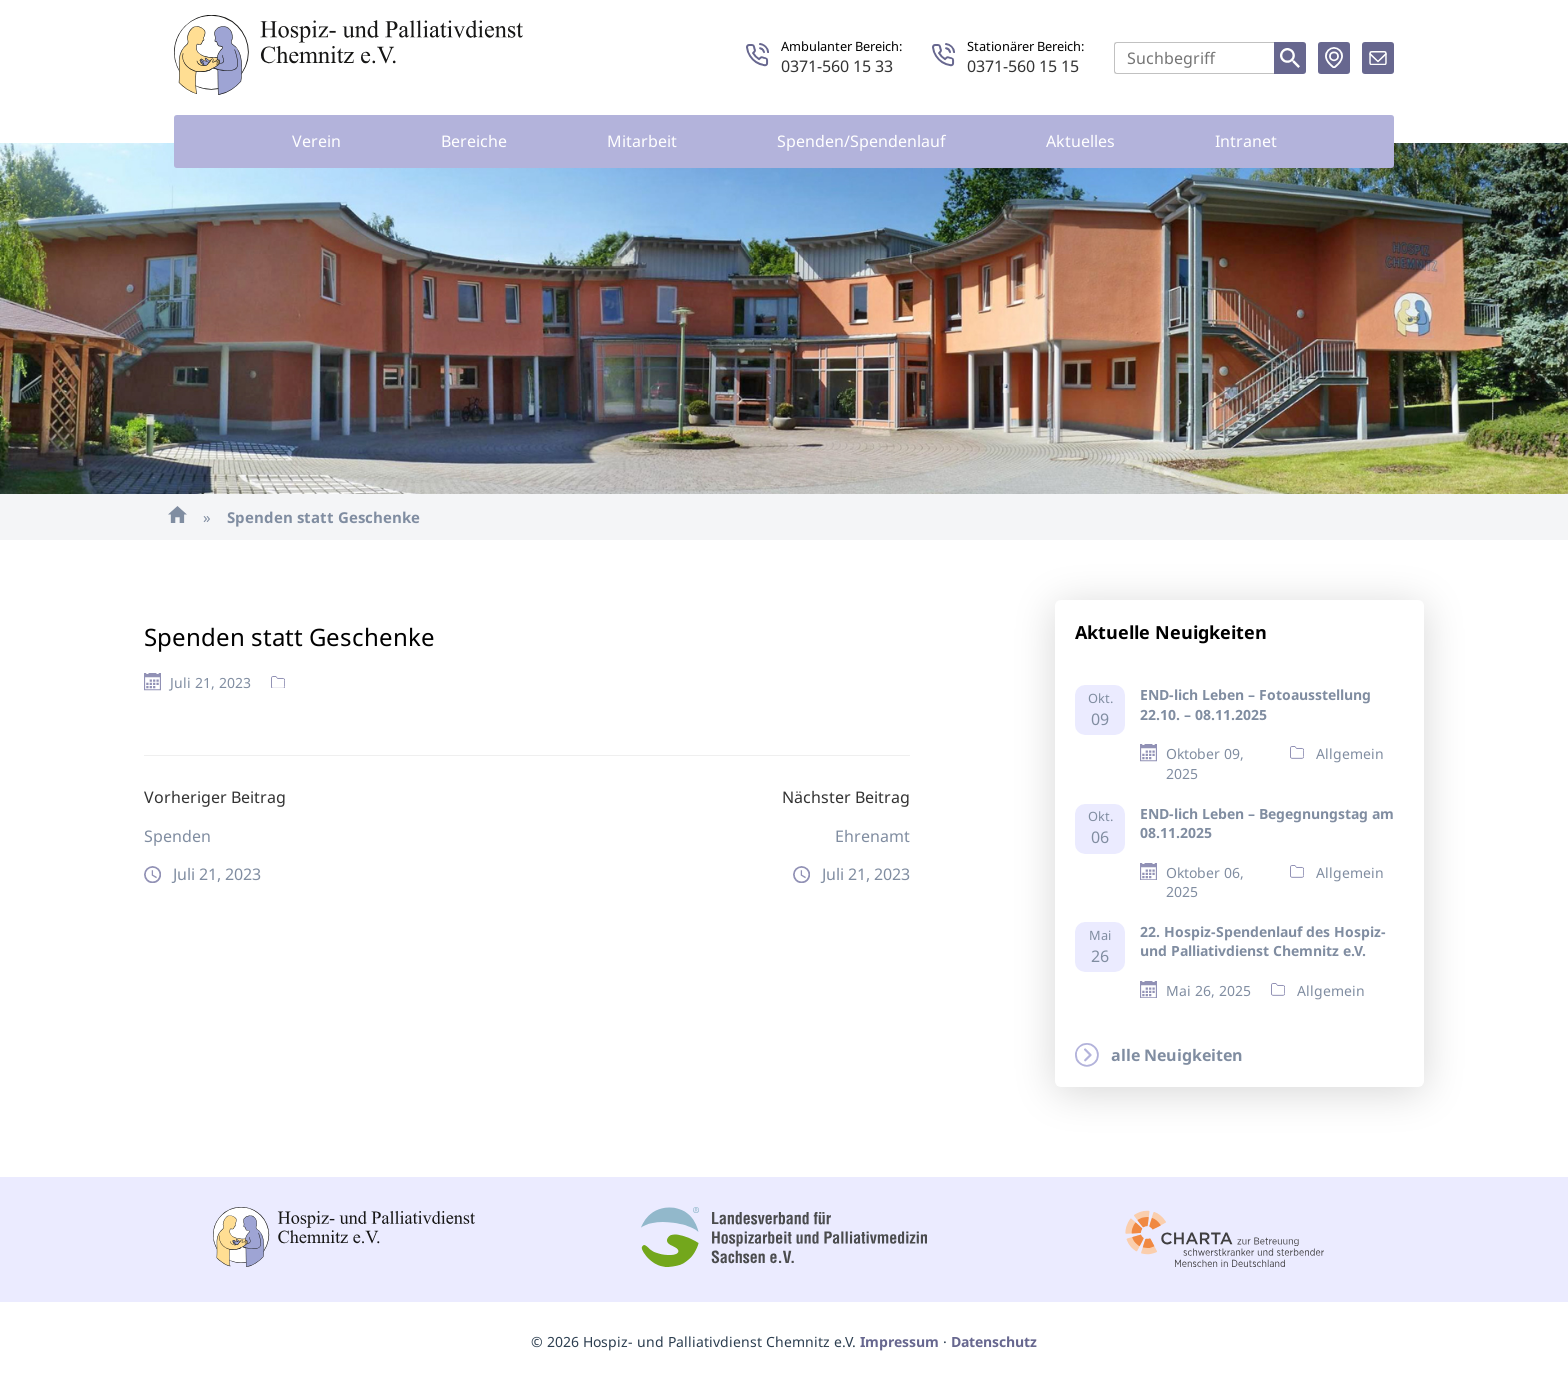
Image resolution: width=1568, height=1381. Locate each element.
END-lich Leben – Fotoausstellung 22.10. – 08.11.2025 (1255, 704)
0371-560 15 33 (837, 66)
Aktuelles (1080, 141)
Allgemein (1350, 753)
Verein (316, 141)
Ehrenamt (872, 836)
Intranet (1246, 141)
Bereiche (474, 141)
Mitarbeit (642, 141)
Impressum (899, 1341)
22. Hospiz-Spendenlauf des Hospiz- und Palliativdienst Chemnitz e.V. (1263, 941)
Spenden (177, 836)
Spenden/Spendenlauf (861, 141)
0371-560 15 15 (1023, 66)
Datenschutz (994, 1341)
